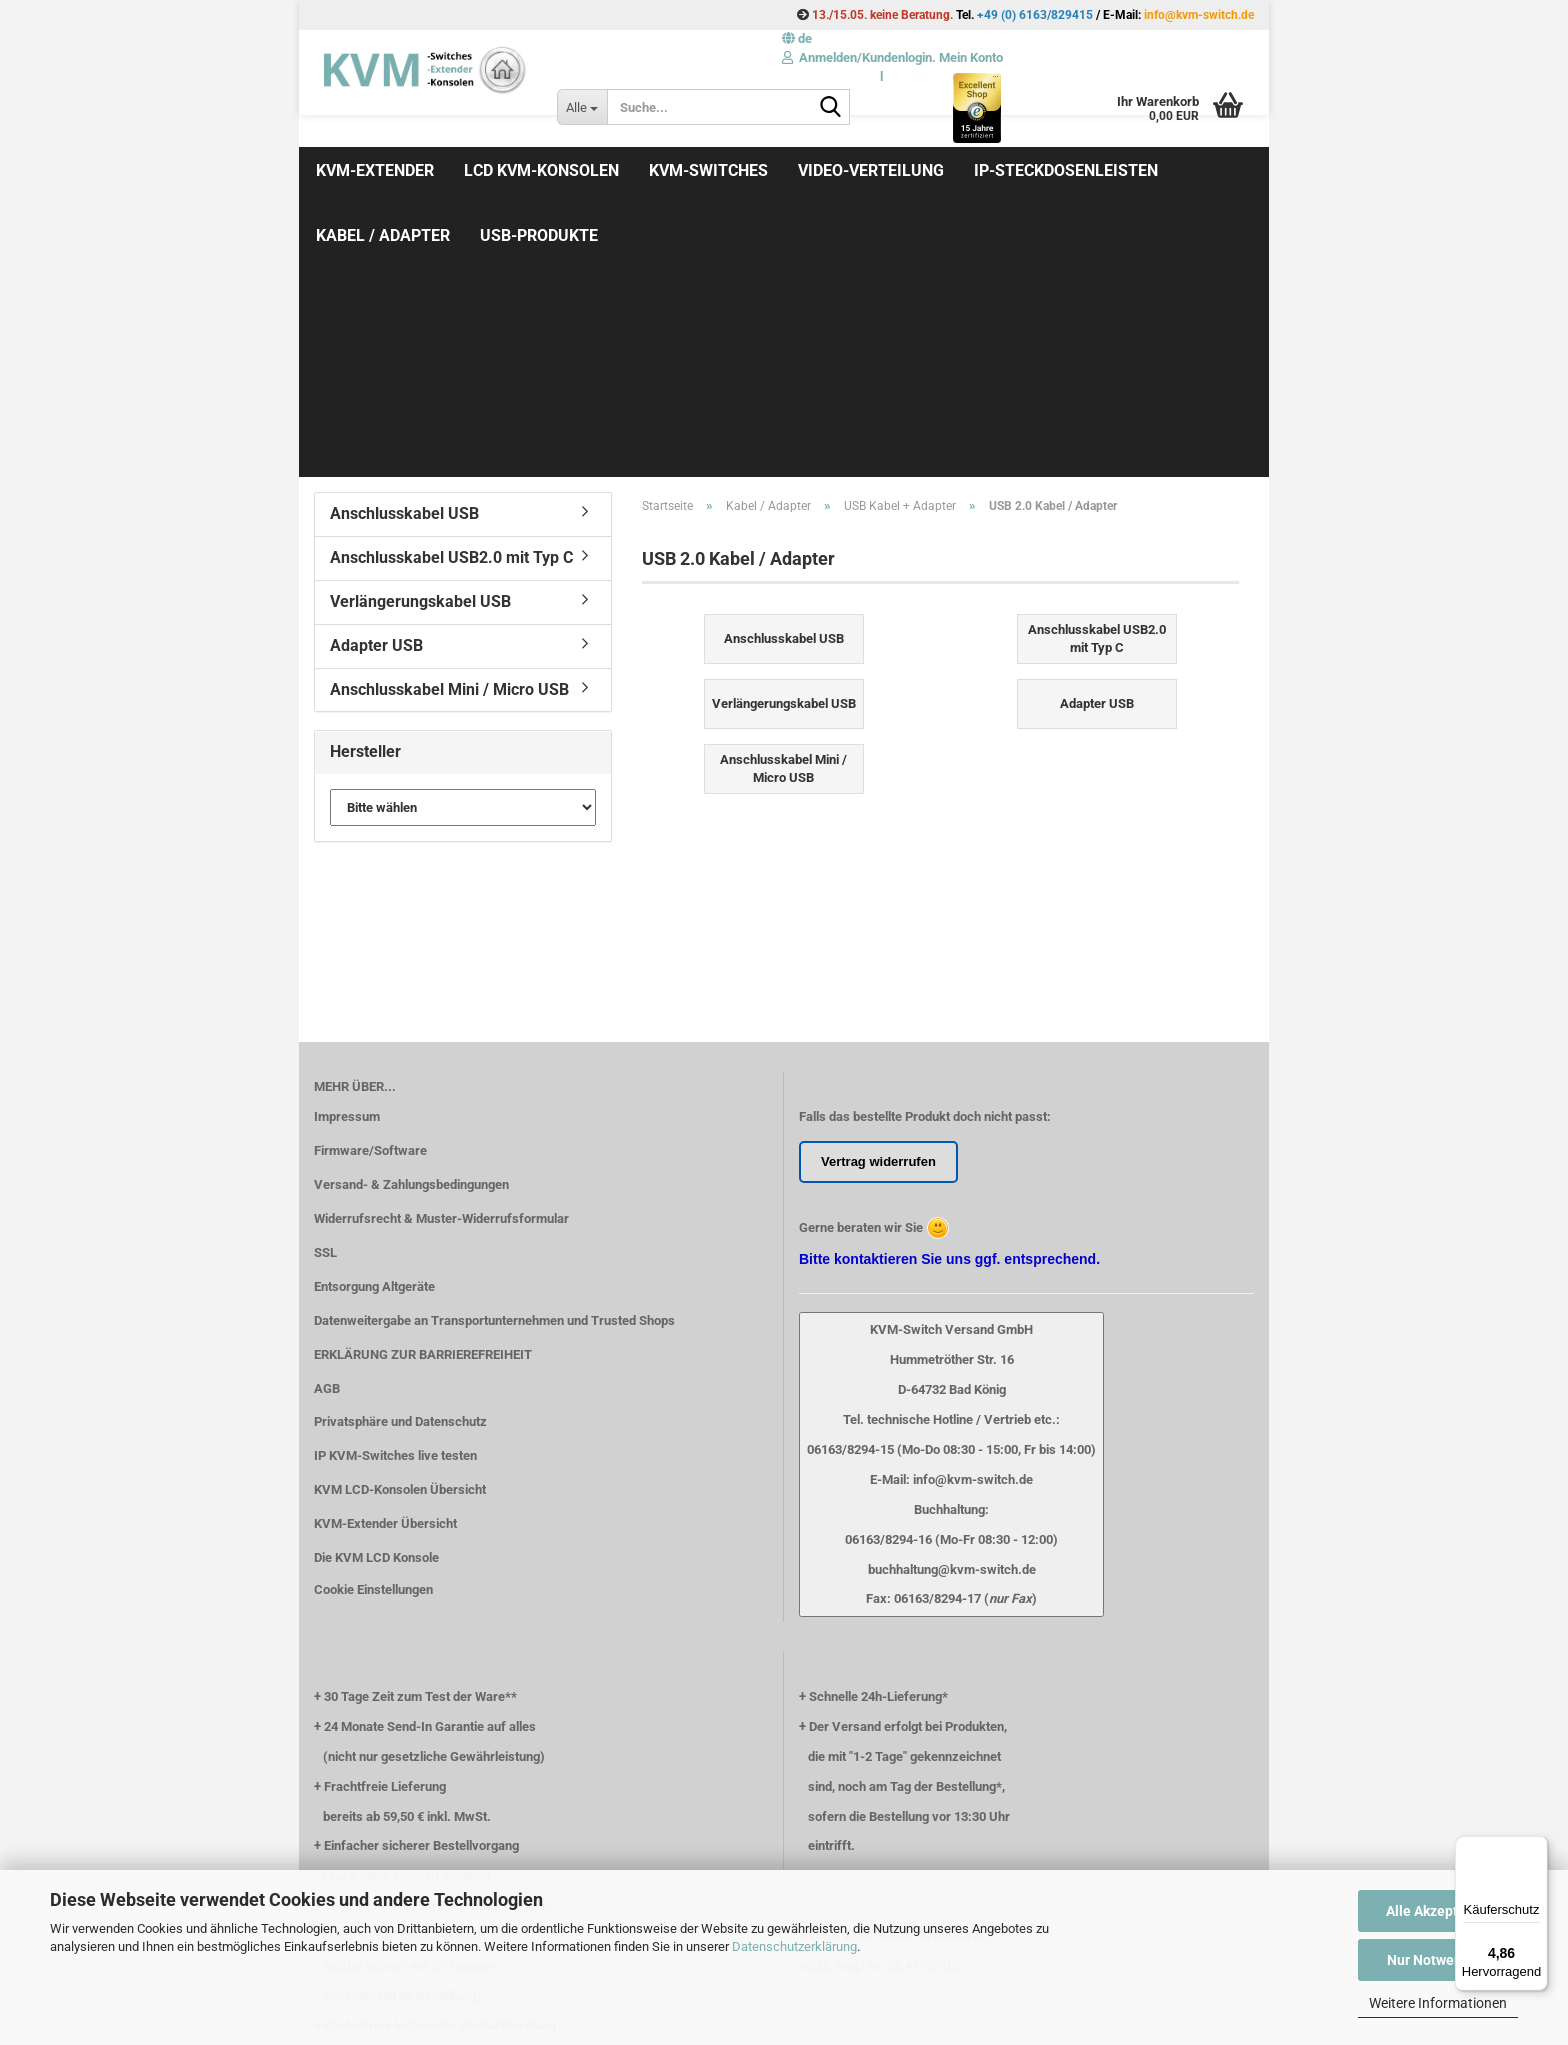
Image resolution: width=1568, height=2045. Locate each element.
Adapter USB (376, 380)
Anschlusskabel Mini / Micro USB (449, 424)
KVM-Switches (708, 170)
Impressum (347, 851)
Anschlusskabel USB (404, 248)
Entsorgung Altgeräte (374, 1021)
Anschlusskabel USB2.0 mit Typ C (451, 292)
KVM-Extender (375, 170)
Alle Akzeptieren (1438, 1911)
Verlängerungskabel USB (420, 336)
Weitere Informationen (1438, 2003)
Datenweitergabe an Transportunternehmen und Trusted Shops (494, 1055)
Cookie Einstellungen (373, 1324)
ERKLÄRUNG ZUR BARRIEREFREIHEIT (423, 1089)
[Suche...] (582, 107)
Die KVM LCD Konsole (376, 1292)
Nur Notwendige (1438, 1960)
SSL (325, 987)
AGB (327, 1123)
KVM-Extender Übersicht (385, 1258)
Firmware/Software (370, 885)
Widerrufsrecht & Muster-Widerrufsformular (441, 953)
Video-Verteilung (871, 170)
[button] (797, 38)
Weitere (1007, 170)
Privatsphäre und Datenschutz (400, 1156)
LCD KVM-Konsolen (541, 170)
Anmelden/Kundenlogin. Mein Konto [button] (892, 57)
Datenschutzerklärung (794, 1946)
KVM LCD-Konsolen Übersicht (400, 1224)
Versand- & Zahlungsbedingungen (411, 919)
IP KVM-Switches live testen (395, 1190)
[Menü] (1536, 1848)
